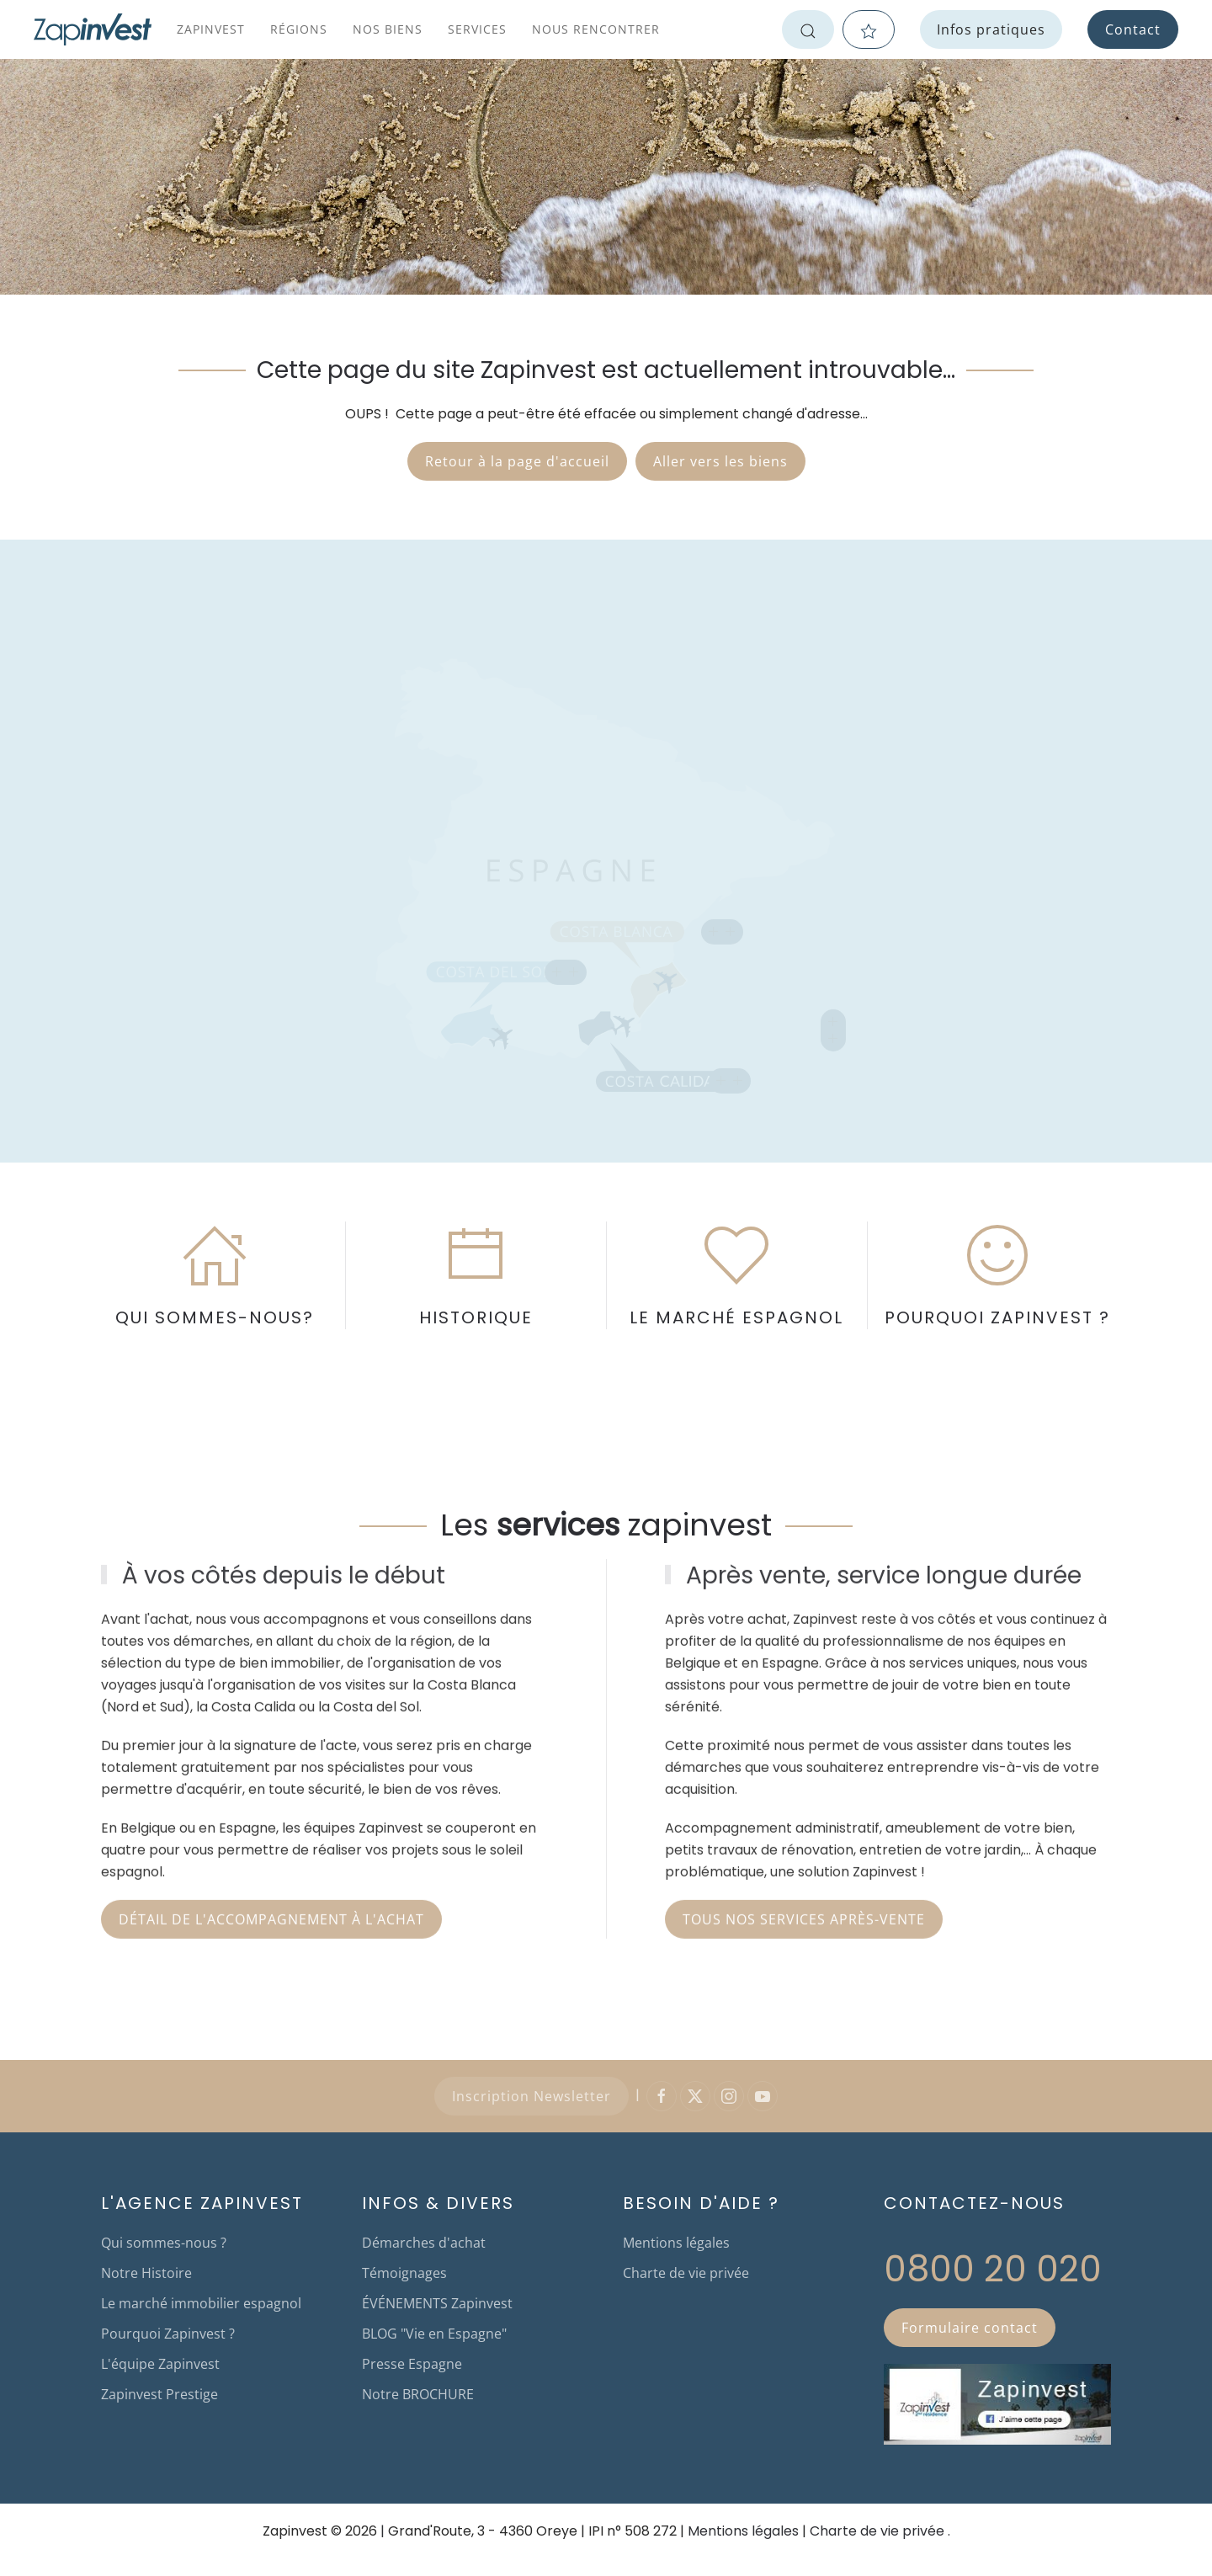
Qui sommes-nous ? (163, 2242)
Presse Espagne (412, 2364)
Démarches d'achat (424, 2242)
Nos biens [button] (388, 29)
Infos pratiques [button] (991, 29)
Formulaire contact (969, 2327)
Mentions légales (676, 2242)
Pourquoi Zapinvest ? (168, 2333)
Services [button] (477, 29)
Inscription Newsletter (531, 2096)
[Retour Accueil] (93, 29)
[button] (566, 964)
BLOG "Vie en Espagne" (434, 2333)
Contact (1133, 29)
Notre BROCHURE (418, 2394)
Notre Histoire (146, 2273)
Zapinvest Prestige (159, 2394)
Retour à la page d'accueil (517, 461)
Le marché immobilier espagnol (201, 2303)
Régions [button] (298, 29)
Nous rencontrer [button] (596, 29)
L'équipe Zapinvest (160, 2364)
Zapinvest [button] (211, 29)
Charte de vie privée (686, 2273)
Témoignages (404, 2273)
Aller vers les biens (720, 461)
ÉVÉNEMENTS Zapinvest (437, 2303)
